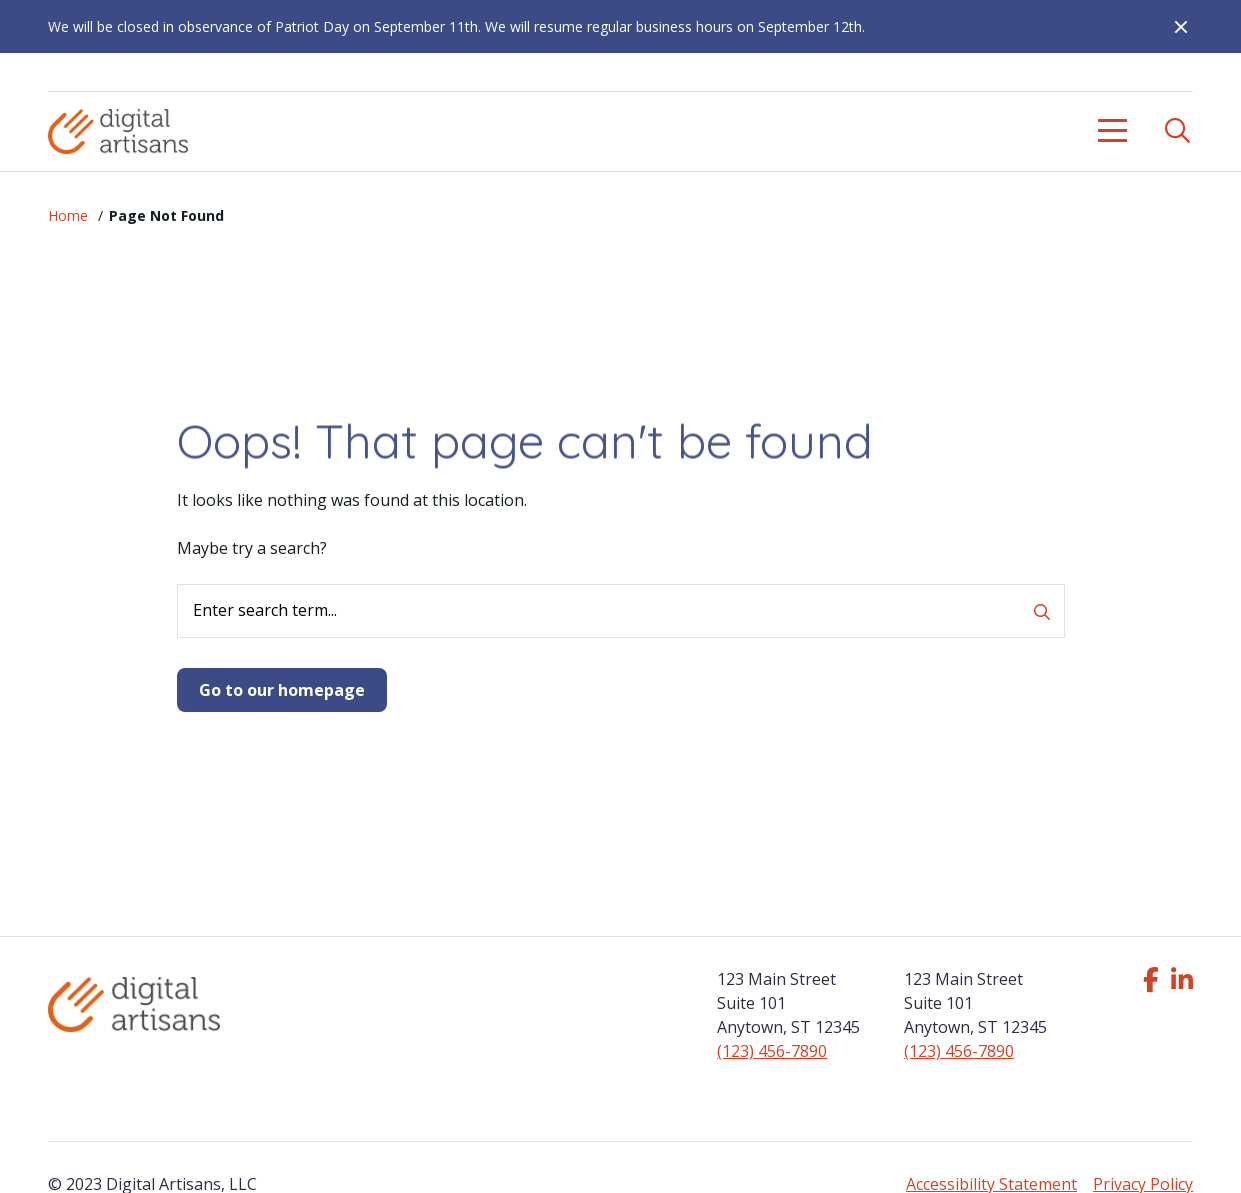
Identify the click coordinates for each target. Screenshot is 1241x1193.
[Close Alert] (1173, 27)
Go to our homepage (282, 690)
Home (68, 215)
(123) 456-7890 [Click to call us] (772, 1051)
